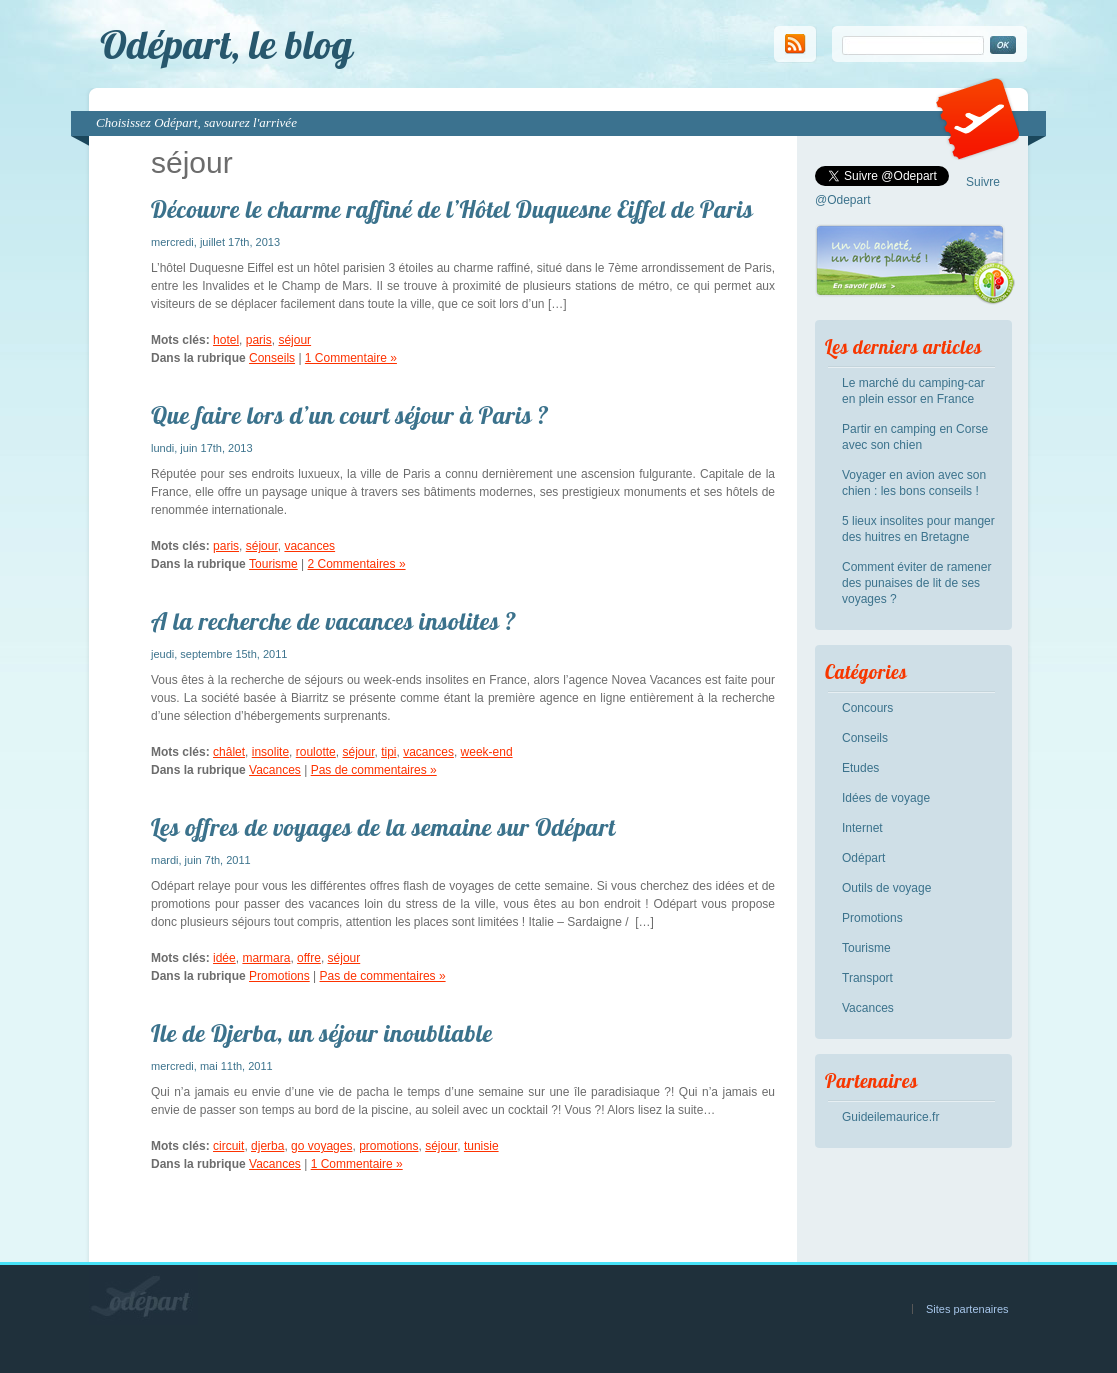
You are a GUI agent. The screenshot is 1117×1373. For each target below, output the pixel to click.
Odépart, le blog (226, 44)
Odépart (863, 858)
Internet (862, 828)
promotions (388, 1146)
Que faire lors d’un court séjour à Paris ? (350, 415)
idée (224, 958)
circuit (228, 1146)
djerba (267, 1146)
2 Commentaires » (357, 564)
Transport (867, 978)
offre (309, 958)
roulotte (316, 752)
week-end (487, 752)
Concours (867, 708)
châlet (229, 752)
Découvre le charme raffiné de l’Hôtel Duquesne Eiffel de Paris (452, 209)
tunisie (481, 1146)
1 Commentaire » (351, 358)
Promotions (279, 976)
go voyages (321, 1146)
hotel (226, 340)
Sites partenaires (967, 1309)
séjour (294, 340)
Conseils (272, 358)
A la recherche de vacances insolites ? (333, 621)
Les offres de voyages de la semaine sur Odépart (383, 827)
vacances (309, 546)
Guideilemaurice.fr (890, 1117)
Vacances (275, 770)
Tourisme (273, 564)
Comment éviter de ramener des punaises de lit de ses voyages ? (916, 583)
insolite (270, 752)
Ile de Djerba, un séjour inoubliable (322, 1033)
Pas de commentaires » (374, 770)
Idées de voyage (886, 798)
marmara (266, 958)
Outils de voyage (886, 888)
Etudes (860, 768)
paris (259, 340)
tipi (388, 752)
